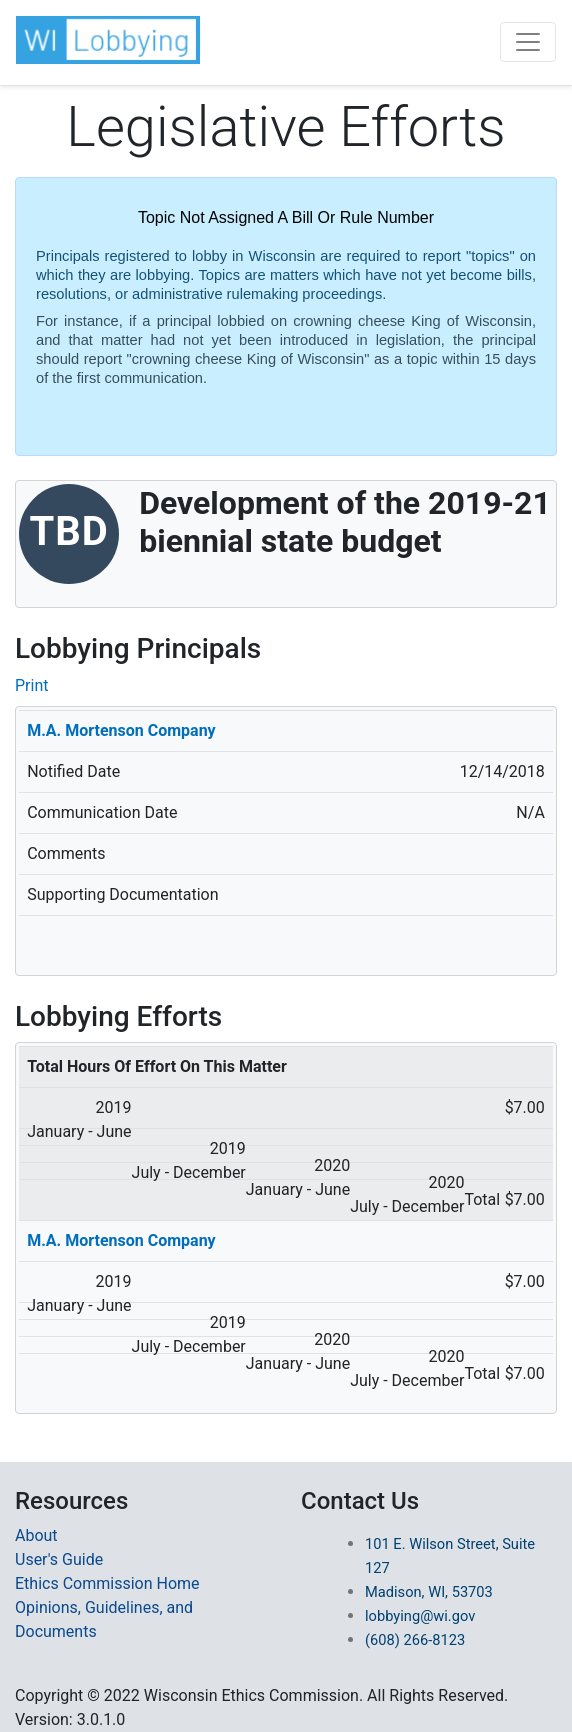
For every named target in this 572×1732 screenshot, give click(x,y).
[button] (108, 40)
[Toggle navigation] (528, 42)
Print (31, 685)
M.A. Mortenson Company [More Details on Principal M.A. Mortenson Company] (121, 730)
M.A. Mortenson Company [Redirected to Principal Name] (121, 1240)
